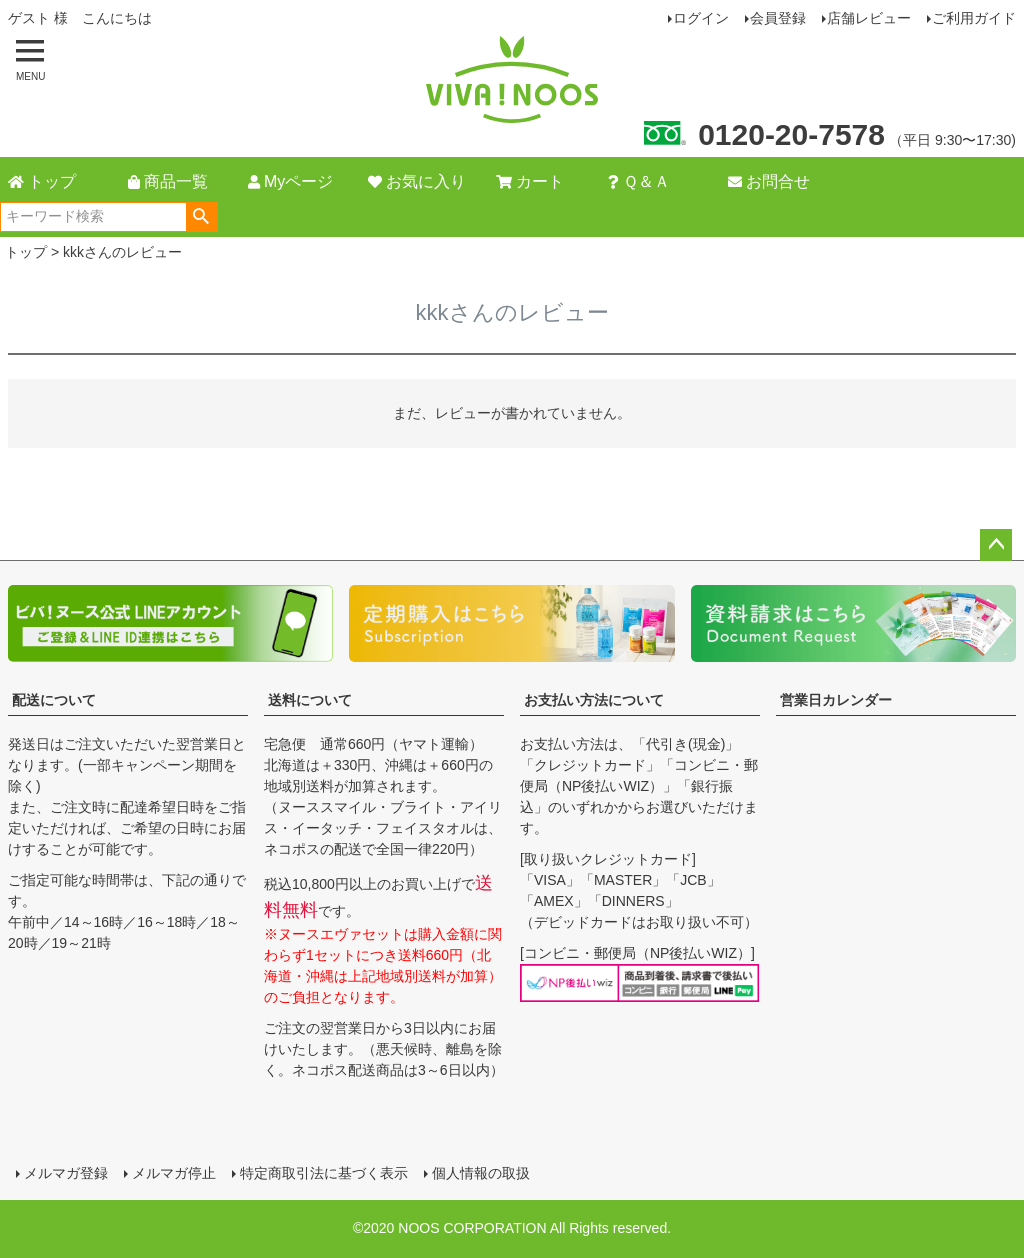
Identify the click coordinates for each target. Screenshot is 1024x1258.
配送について (54, 700)
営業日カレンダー (836, 700)
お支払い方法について (594, 700)
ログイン (701, 18)
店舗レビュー (869, 18)
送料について (310, 700)
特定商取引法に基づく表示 (324, 1173)
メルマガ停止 (174, 1173)
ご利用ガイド (974, 18)
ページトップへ (996, 545)
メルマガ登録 (66, 1173)
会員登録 (778, 18)
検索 (201, 217)
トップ (26, 252)
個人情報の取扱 (481, 1173)
